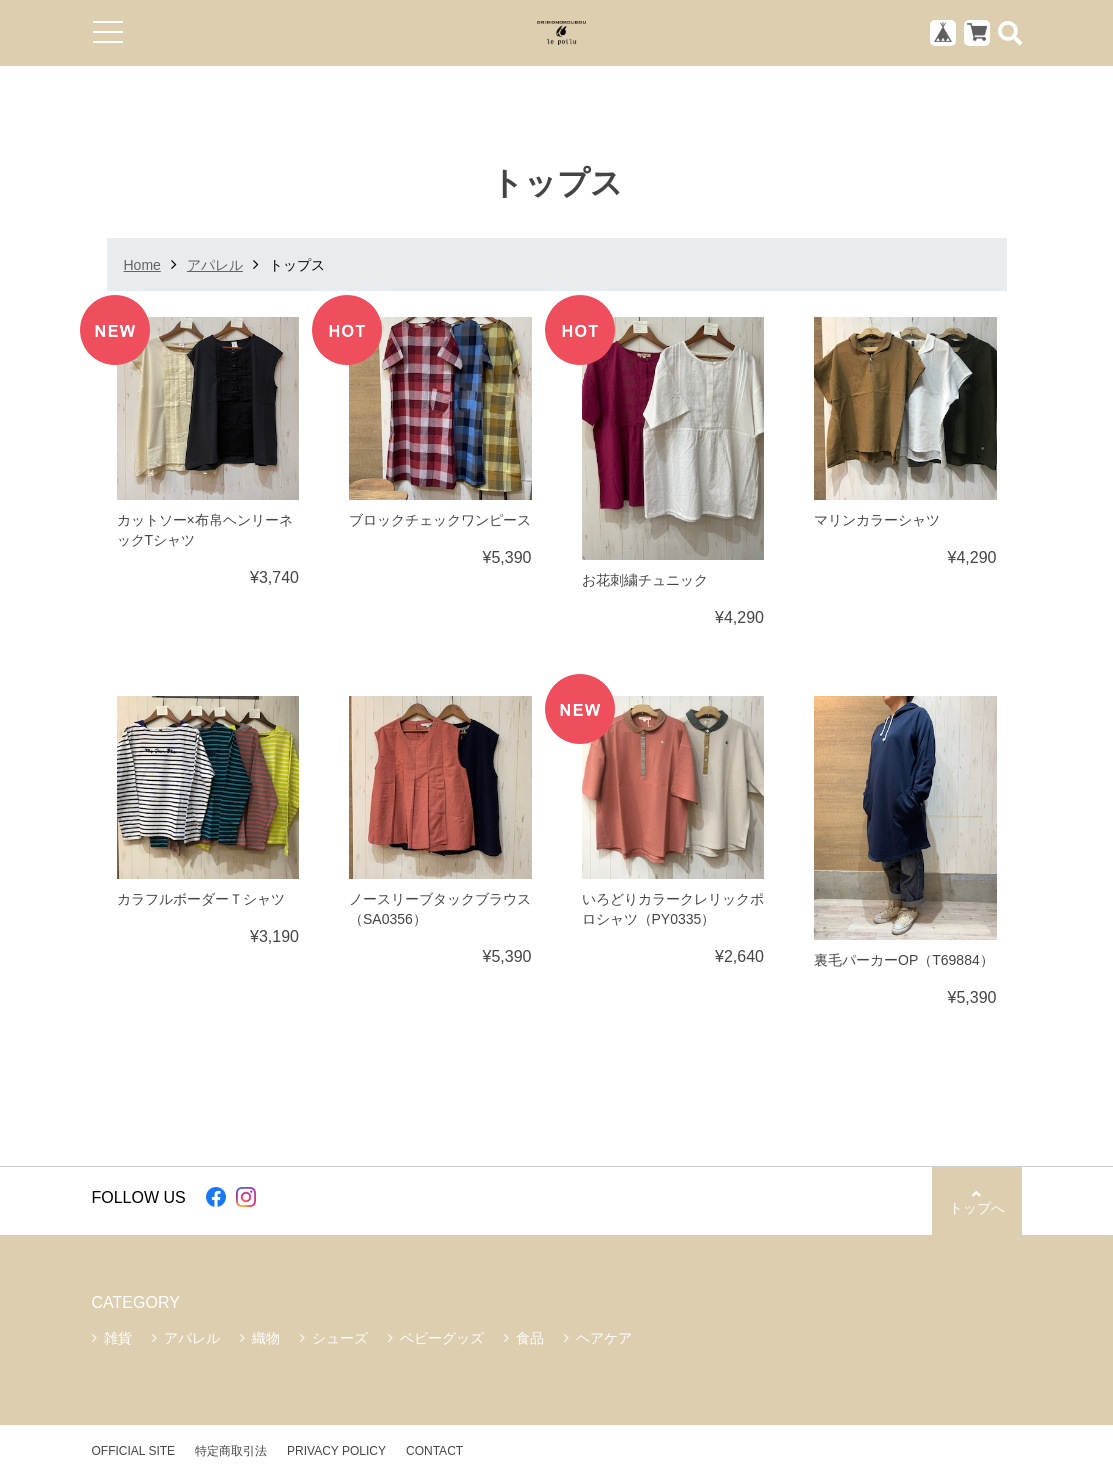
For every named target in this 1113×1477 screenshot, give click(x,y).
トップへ (977, 1201)
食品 (530, 1338)
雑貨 (118, 1338)
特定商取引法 (231, 1451)
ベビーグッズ (442, 1338)
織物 (266, 1338)
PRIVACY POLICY (336, 1451)
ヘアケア (604, 1338)
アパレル (215, 265)
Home (142, 265)
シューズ (340, 1338)
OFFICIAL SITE (134, 1451)
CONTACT (434, 1451)
